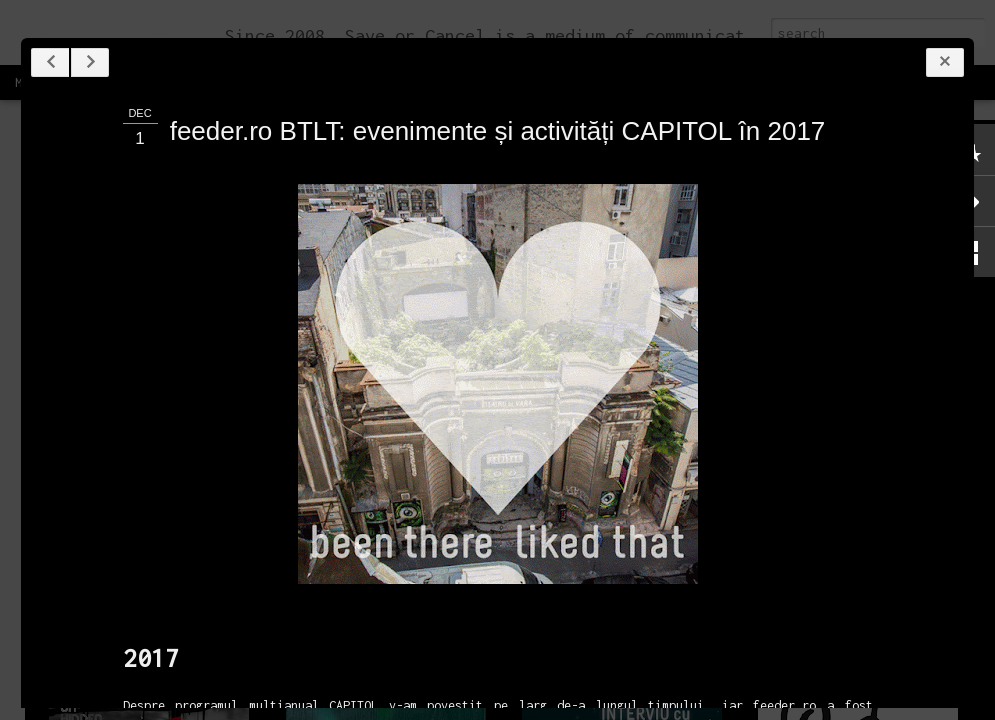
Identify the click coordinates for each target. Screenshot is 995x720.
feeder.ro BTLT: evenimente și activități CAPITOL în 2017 (498, 131)
